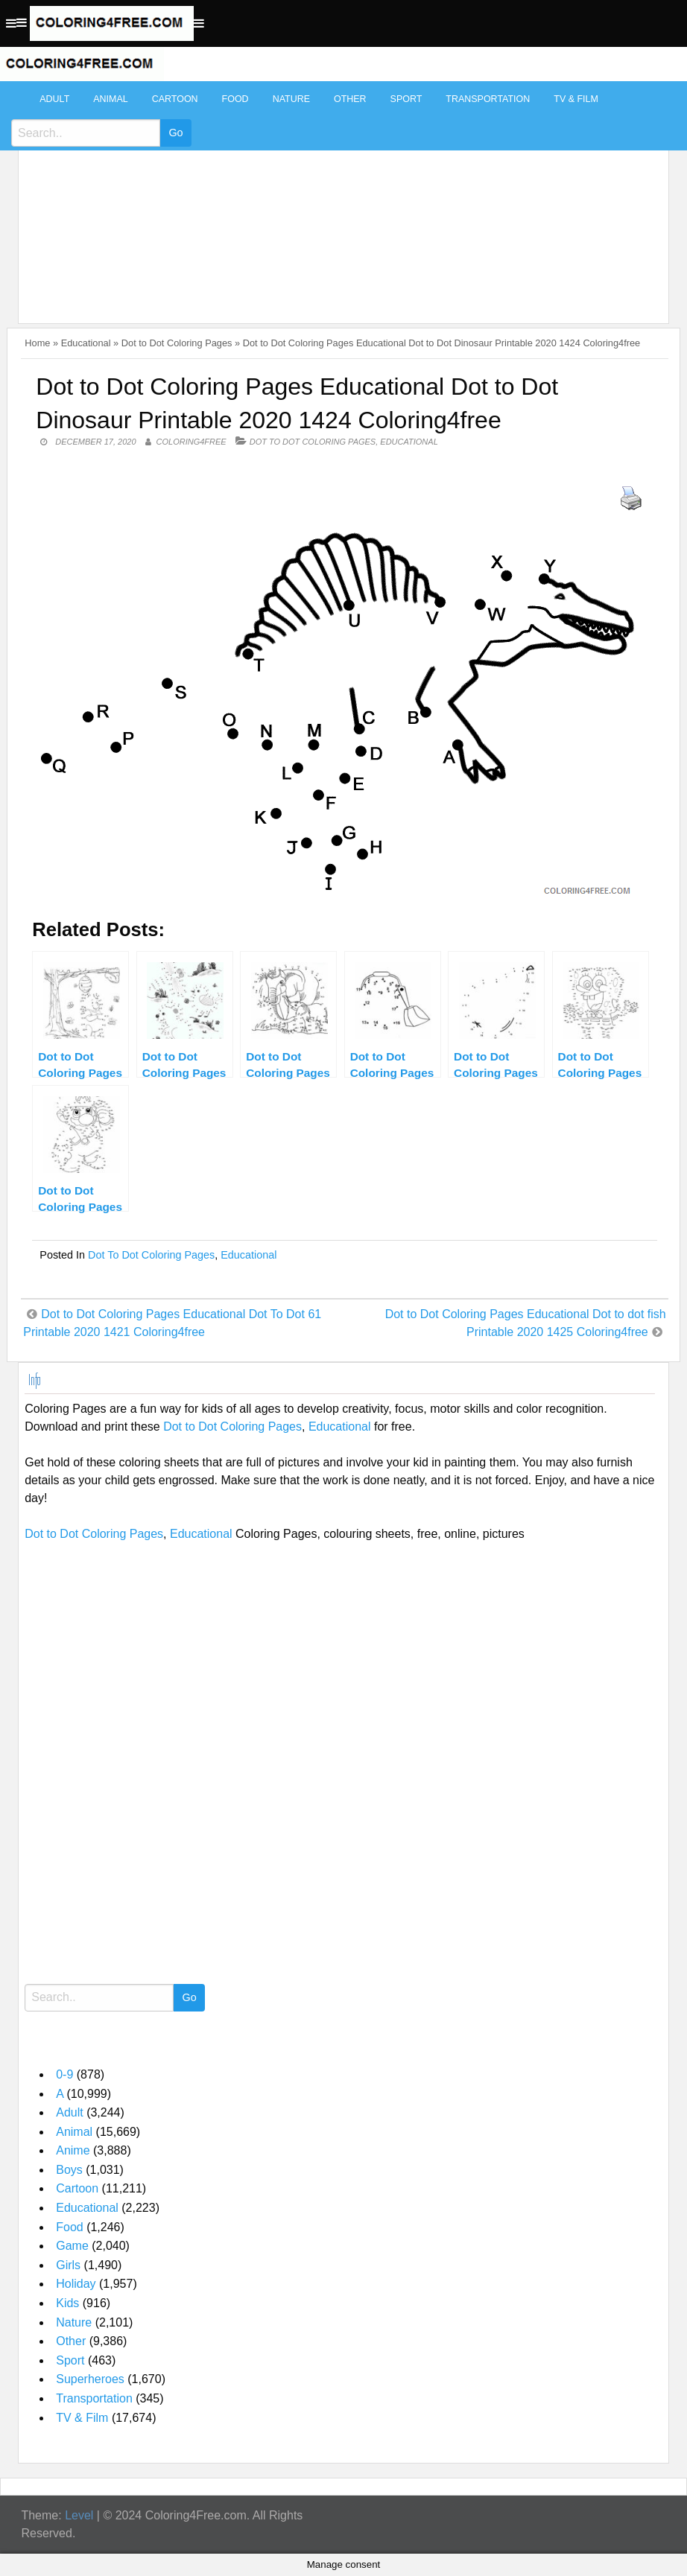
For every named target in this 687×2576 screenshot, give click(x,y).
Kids (67, 2303)
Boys (69, 2169)
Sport (406, 99)
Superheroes (90, 2379)
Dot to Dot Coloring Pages (176, 343)
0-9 (64, 2074)
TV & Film (576, 99)
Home (37, 343)
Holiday (75, 2283)
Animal (110, 99)
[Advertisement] (340, 195)
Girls (68, 2265)
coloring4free (191, 441)
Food (235, 99)
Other (350, 99)
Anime (72, 2150)
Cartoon (175, 99)
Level (79, 2515)
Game (72, 2245)
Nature (291, 99)
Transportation (488, 99)
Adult (54, 99)
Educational (86, 343)
